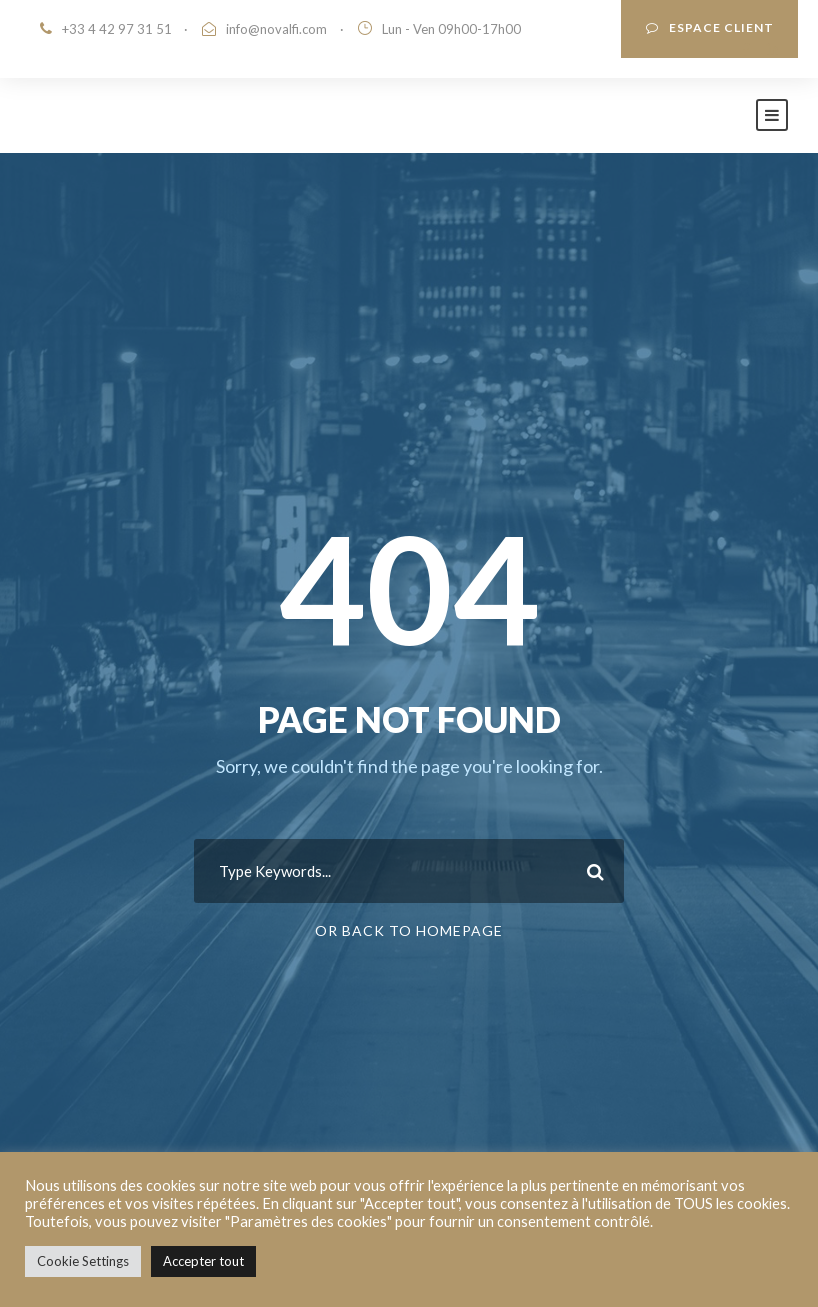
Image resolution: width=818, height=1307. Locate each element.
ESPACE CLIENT (710, 27)
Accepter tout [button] (203, 1261)
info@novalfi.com (276, 29)
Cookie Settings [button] (83, 1261)
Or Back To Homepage (409, 930)
